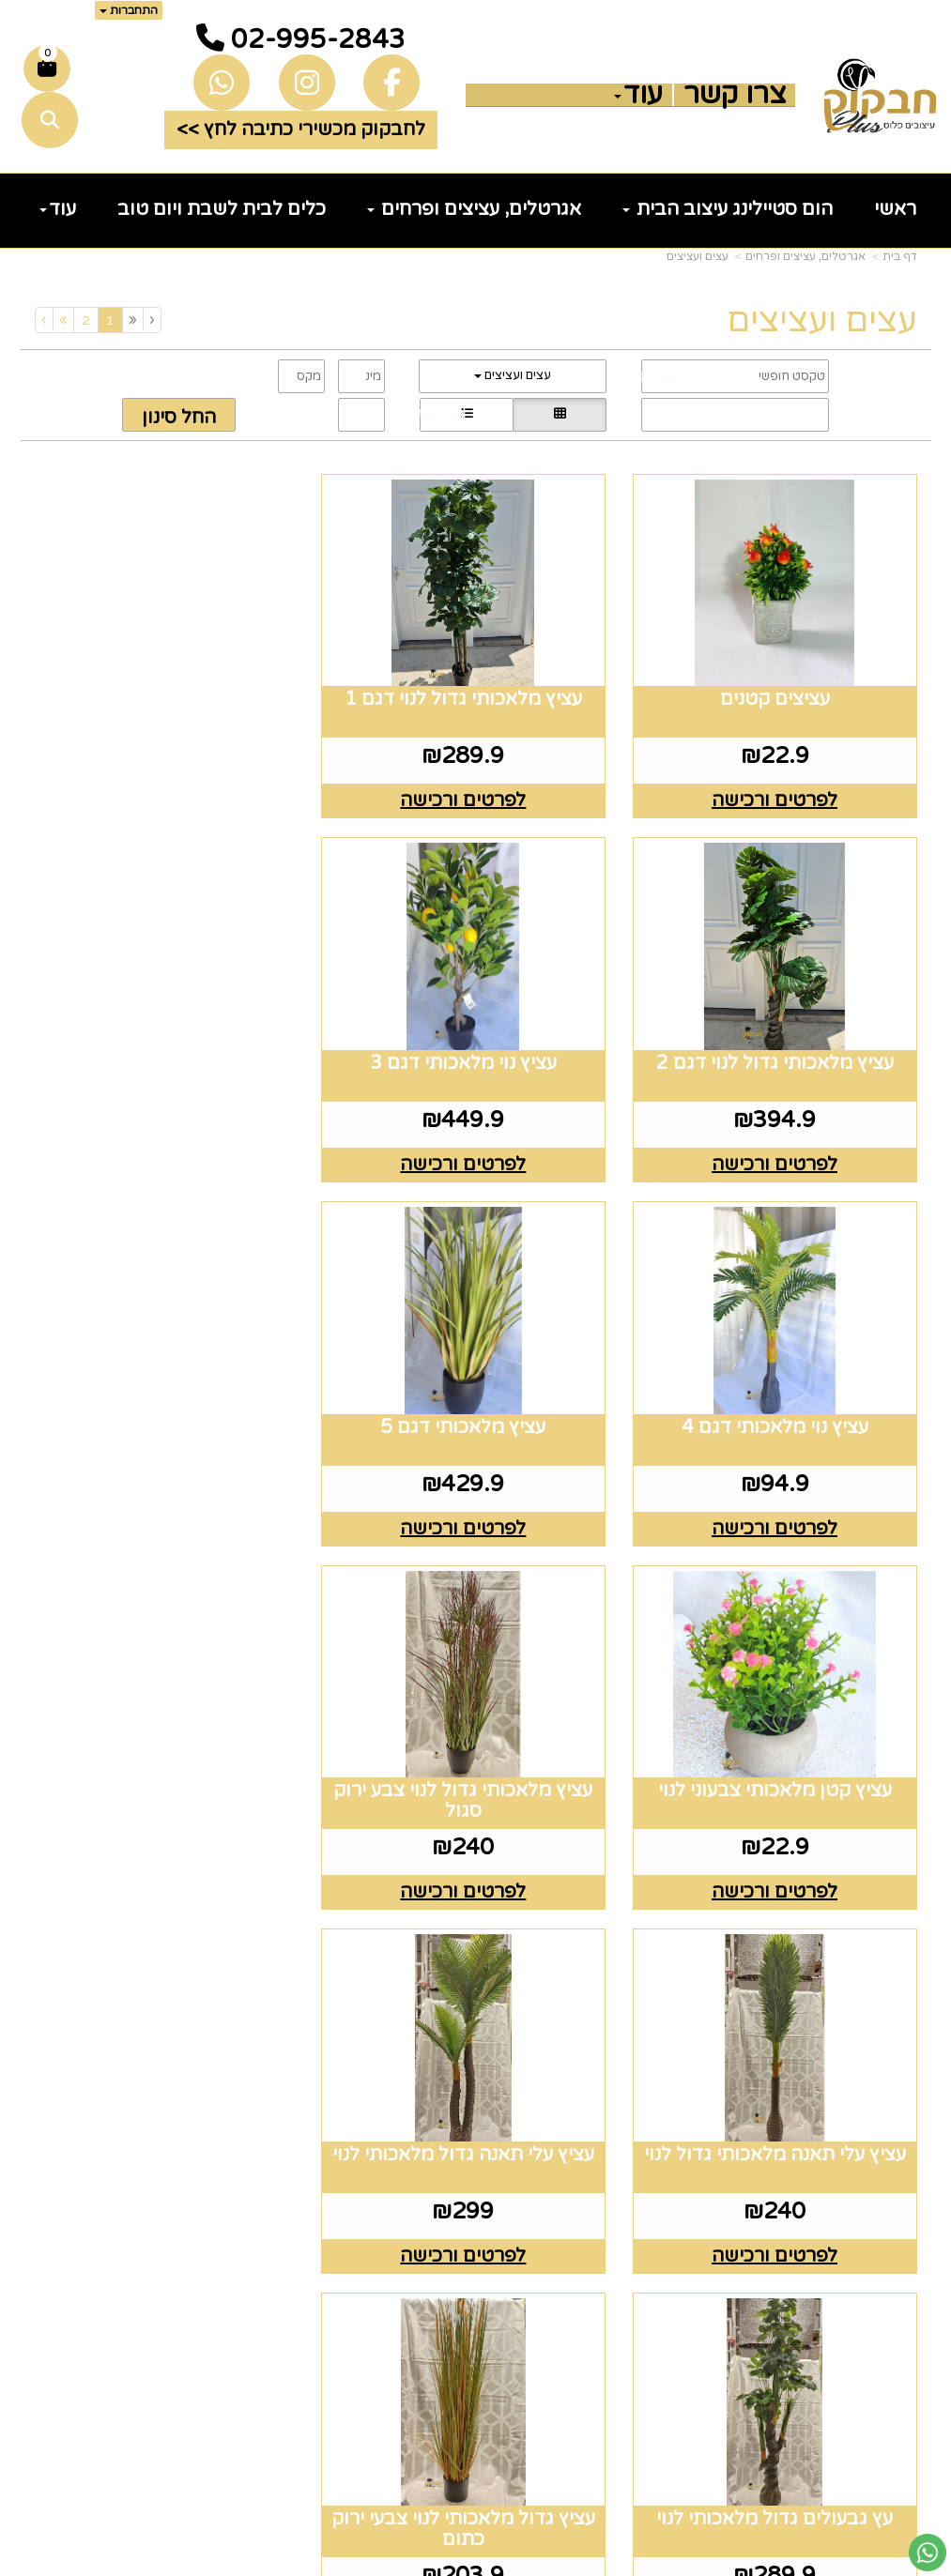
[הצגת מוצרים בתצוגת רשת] (559, 415)
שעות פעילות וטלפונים (395, 2023)
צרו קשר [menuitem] (734, 95)
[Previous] (132, 319)
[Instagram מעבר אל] (615, 2100)
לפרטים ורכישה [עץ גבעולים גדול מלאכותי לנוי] (476, 1865)
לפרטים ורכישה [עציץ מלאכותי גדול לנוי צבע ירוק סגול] (476, 1508)
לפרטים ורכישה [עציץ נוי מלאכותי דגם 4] (476, 1151)
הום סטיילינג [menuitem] (861, 2311)
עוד (638, 95)
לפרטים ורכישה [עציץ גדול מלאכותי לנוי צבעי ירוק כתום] (172, 1865)
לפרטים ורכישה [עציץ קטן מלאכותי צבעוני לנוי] (779, 1508)
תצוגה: (665, 412)
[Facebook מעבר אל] (667, 2100)
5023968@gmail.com (364, 2251)
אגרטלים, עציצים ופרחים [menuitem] (474, 209)
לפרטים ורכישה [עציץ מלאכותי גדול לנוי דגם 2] (172, 794)
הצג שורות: (431, 413)
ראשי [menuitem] (895, 209)
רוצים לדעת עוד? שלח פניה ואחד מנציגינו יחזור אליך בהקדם (139, 2049)
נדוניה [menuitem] (891, 2340)
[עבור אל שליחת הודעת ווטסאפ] (927, 2552)
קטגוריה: (660, 377)
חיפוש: (888, 375)
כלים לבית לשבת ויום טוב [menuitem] (221, 209)
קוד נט (445, 2563)
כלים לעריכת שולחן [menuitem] (830, 2134)
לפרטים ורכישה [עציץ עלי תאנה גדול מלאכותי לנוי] (779, 1865)
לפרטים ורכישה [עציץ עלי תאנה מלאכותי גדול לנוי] (172, 1508)
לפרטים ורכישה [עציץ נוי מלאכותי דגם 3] (779, 1151)
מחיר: (447, 375)
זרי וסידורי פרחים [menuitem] (838, 2282)
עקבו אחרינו (626, 2009)
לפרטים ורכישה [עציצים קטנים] (779, 794)
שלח (184, 2461)
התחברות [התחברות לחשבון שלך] (129, 10)
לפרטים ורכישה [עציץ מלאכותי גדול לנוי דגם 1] (476, 794)
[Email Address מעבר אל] (552, 2100)
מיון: (896, 413)
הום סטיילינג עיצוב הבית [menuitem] (727, 209)
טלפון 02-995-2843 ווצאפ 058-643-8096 (365, 2144)
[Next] (63, 319)
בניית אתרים (401, 2563)
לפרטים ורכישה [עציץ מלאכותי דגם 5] (172, 1151)
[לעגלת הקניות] (46, 68)
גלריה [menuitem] (891, 2193)
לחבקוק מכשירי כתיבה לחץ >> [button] (300, 129)
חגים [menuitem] (896, 2252)
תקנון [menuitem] (893, 2164)
